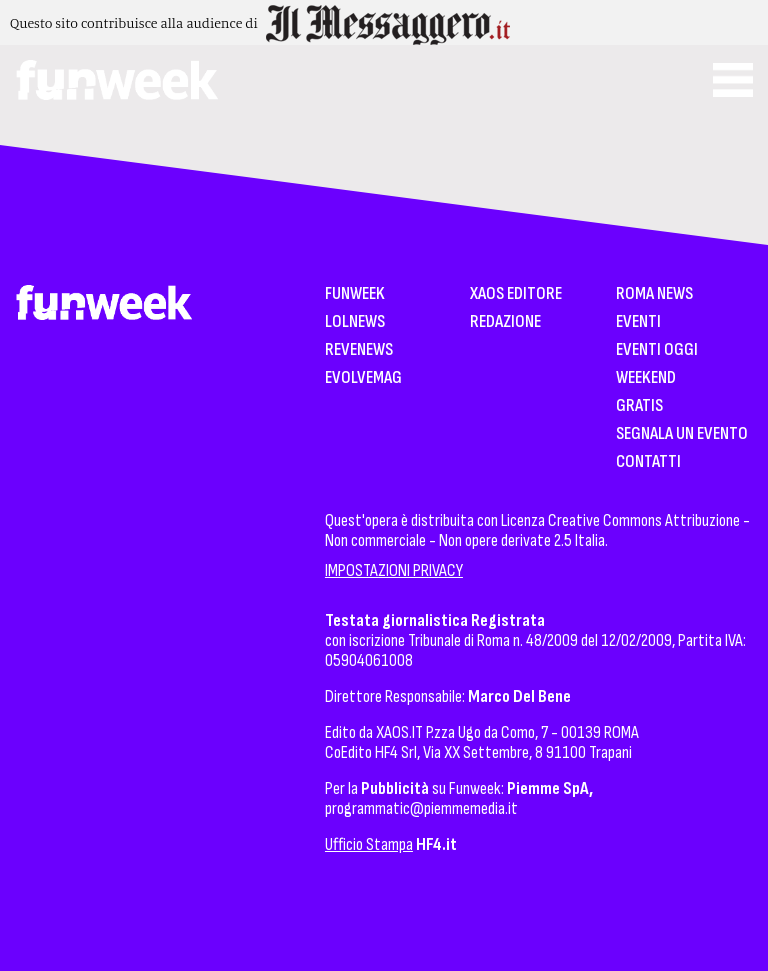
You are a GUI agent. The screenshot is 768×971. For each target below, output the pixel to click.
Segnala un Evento (682, 434)
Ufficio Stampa (369, 844)
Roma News (654, 294)
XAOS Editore (516, 294)
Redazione (505, 322)
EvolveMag (363, 378)
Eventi (638, 322)
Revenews (359, 350)
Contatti (648, 462)
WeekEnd (646, 378)
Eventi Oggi (657, 350)
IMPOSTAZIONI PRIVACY (394, 570)
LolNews (355, 322)
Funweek (355, 294)
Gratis (639, 406)
